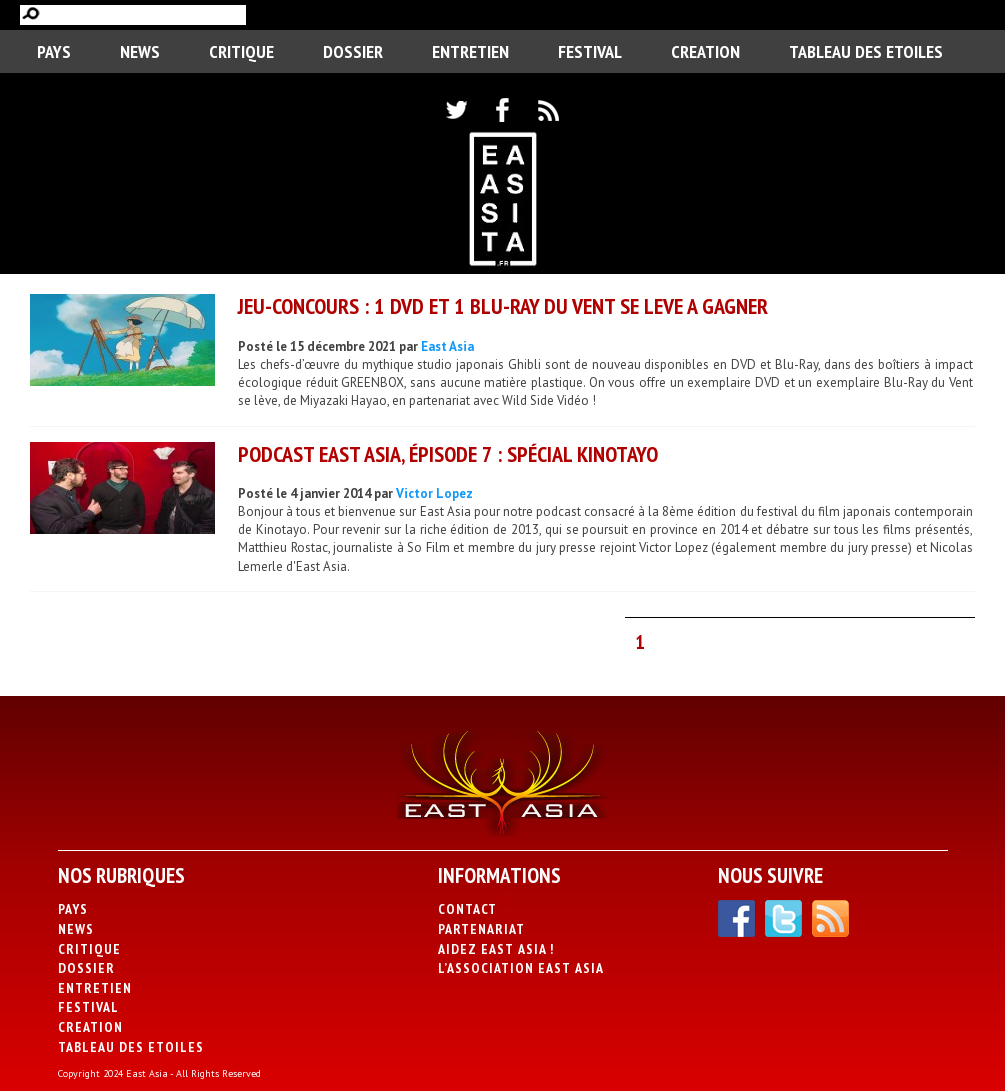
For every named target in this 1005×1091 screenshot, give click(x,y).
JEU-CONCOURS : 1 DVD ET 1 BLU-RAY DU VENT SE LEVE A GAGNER (503, 306)
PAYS (54, 51)
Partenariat (481, 929)
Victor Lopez (434, 493)
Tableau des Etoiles (866, 51)
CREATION (705, 51)
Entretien (470, 51)
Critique (241, 51)
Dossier (353, 51)
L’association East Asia (521, 968)
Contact (467, 909)
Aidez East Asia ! (496, 949)
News (140, 51)
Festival (590, 51)
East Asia (447, 346)
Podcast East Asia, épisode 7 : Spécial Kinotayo (448, 454)
